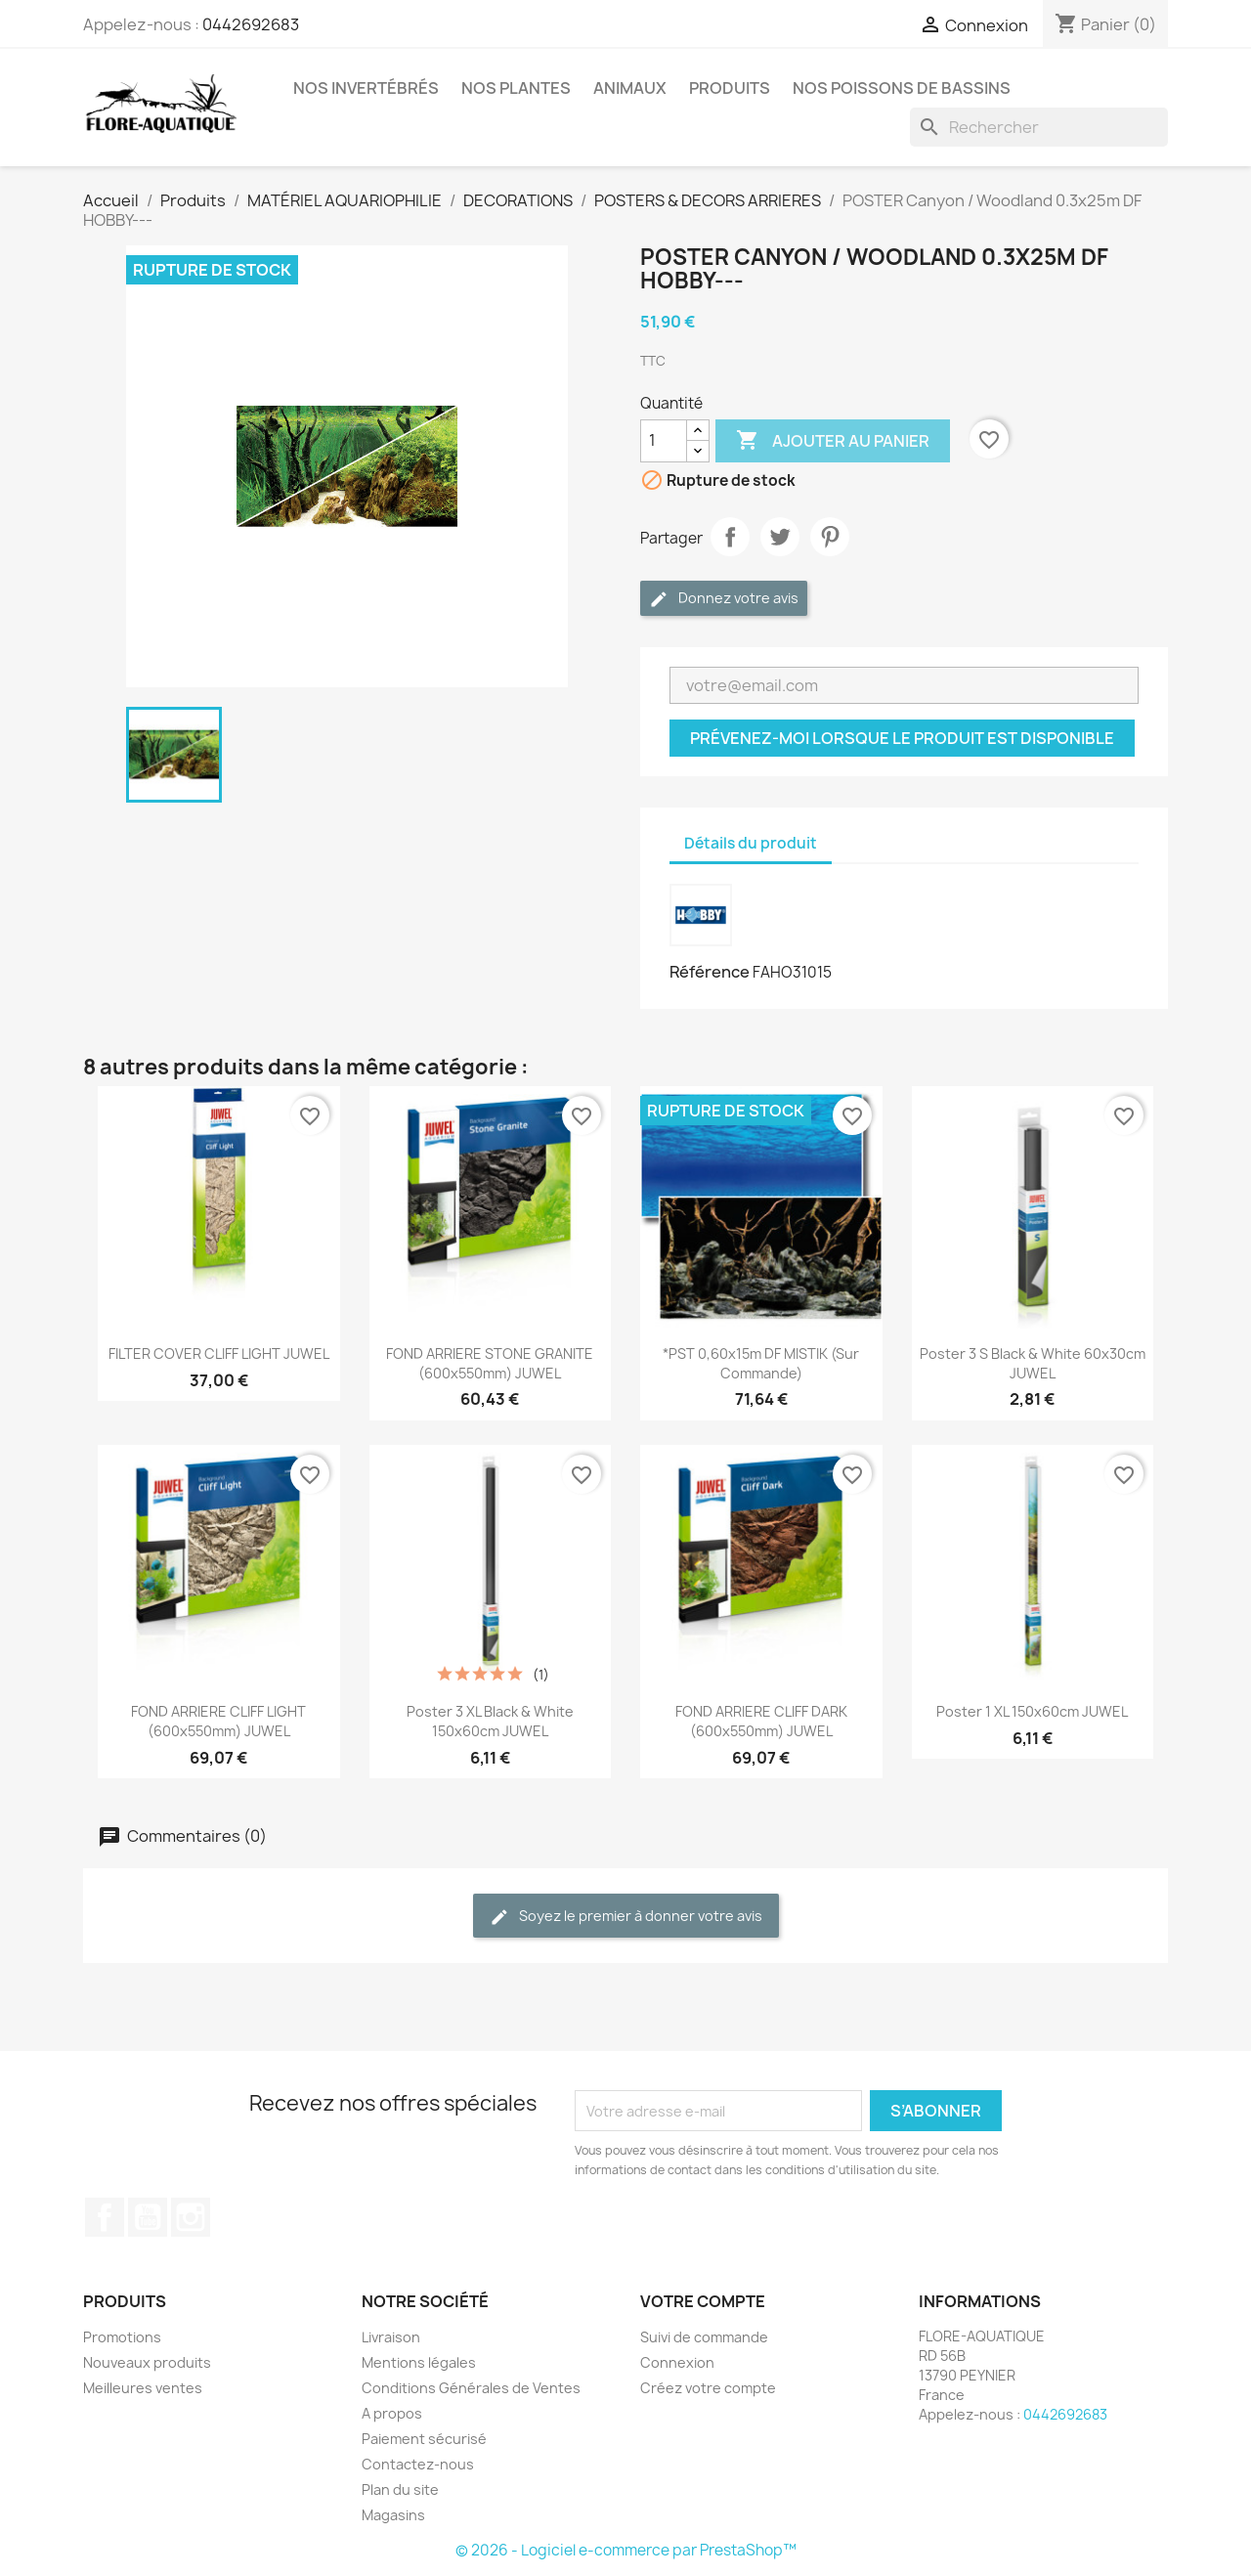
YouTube (147, 2217)
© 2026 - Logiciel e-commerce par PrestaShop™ (626, 2550)
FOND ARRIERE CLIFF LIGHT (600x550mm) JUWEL (218, 1721)
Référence (709, 972)
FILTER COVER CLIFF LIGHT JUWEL (218, 1353)
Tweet (779, 536)
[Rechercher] (1039, 127)
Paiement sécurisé (424, 2438)
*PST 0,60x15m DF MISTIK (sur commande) (761, 1363)
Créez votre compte (708, 2388)
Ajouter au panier (832, 441)
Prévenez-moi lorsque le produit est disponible (902, 738)
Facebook (104, 2217)
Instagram (190, 2217)
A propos (392, 2413)
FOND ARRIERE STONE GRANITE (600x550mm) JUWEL (489, 1363)
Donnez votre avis (723, 599)
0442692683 (250, 24)
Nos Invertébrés (366, 88)
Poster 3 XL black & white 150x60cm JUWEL (490, 1721)
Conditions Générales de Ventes (471, 2388)
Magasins (393, 2515)
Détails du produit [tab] (750, 843)
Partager (730, 536)
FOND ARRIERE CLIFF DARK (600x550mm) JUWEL (761, 1721)
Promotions (122, 2337)
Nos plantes (516, 88)
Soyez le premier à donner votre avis (626, 1916)
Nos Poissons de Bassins (902, 88)
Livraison (391, 2337)
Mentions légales (419, 2362)
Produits (729, 88)
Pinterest (829, 536)
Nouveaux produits (147, 2362)
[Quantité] (663, 440)
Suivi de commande (704, 2337)
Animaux (630, 88)
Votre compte (702, 2301)
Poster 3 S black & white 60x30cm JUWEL (1032, 1363)
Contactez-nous (418, 2464)
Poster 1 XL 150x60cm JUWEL (1032, 1711)
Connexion (677, 2362)
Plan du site (400, 2489)
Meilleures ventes (142, 2388)
